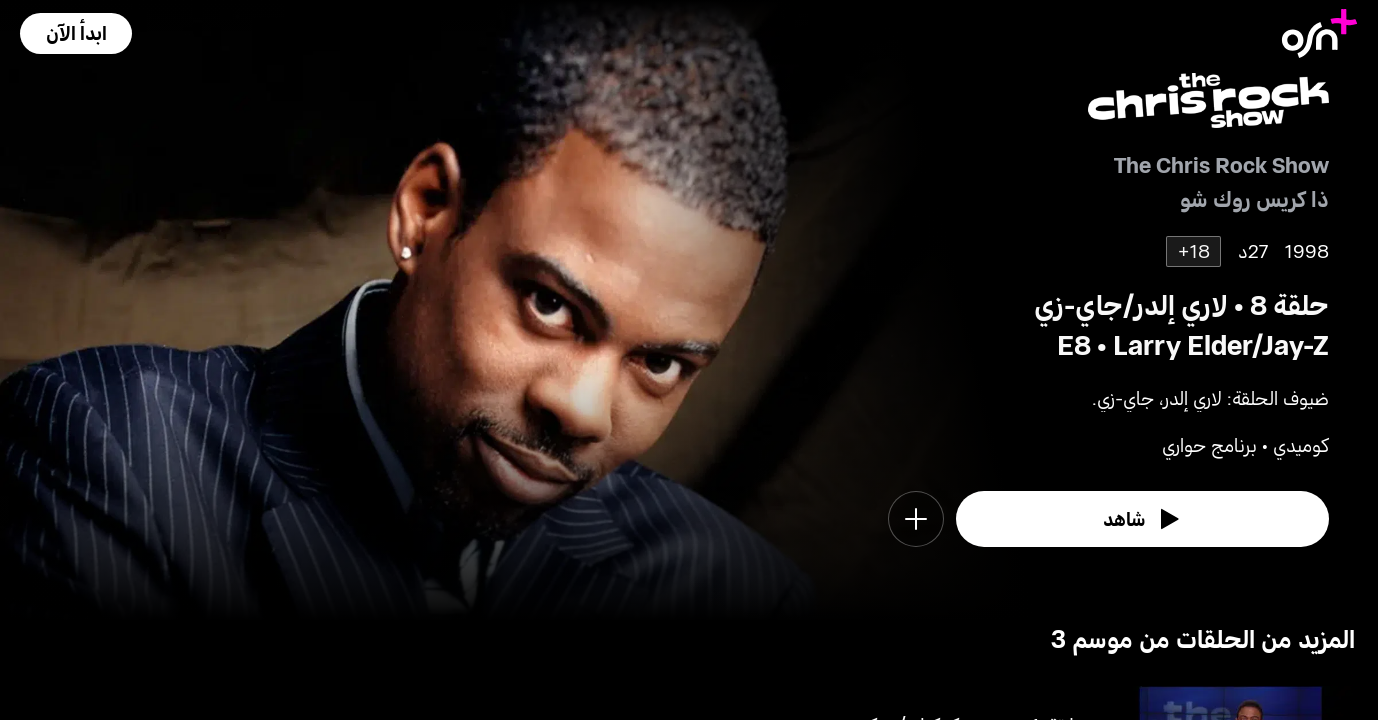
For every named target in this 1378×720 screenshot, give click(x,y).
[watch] (1143, 519)
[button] (76, 33)
